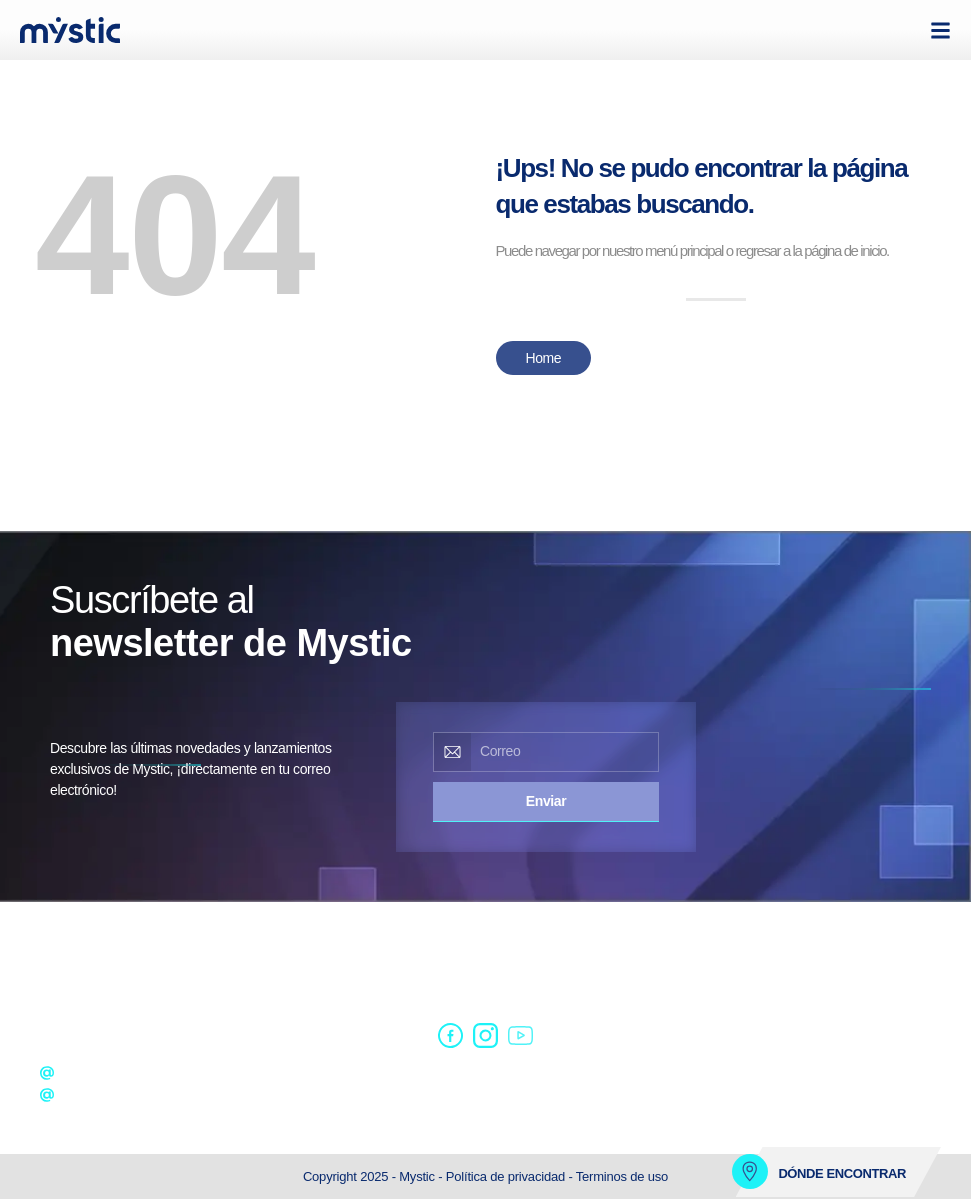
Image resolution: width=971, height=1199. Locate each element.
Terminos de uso (622, 1176)
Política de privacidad (507, 1176)
